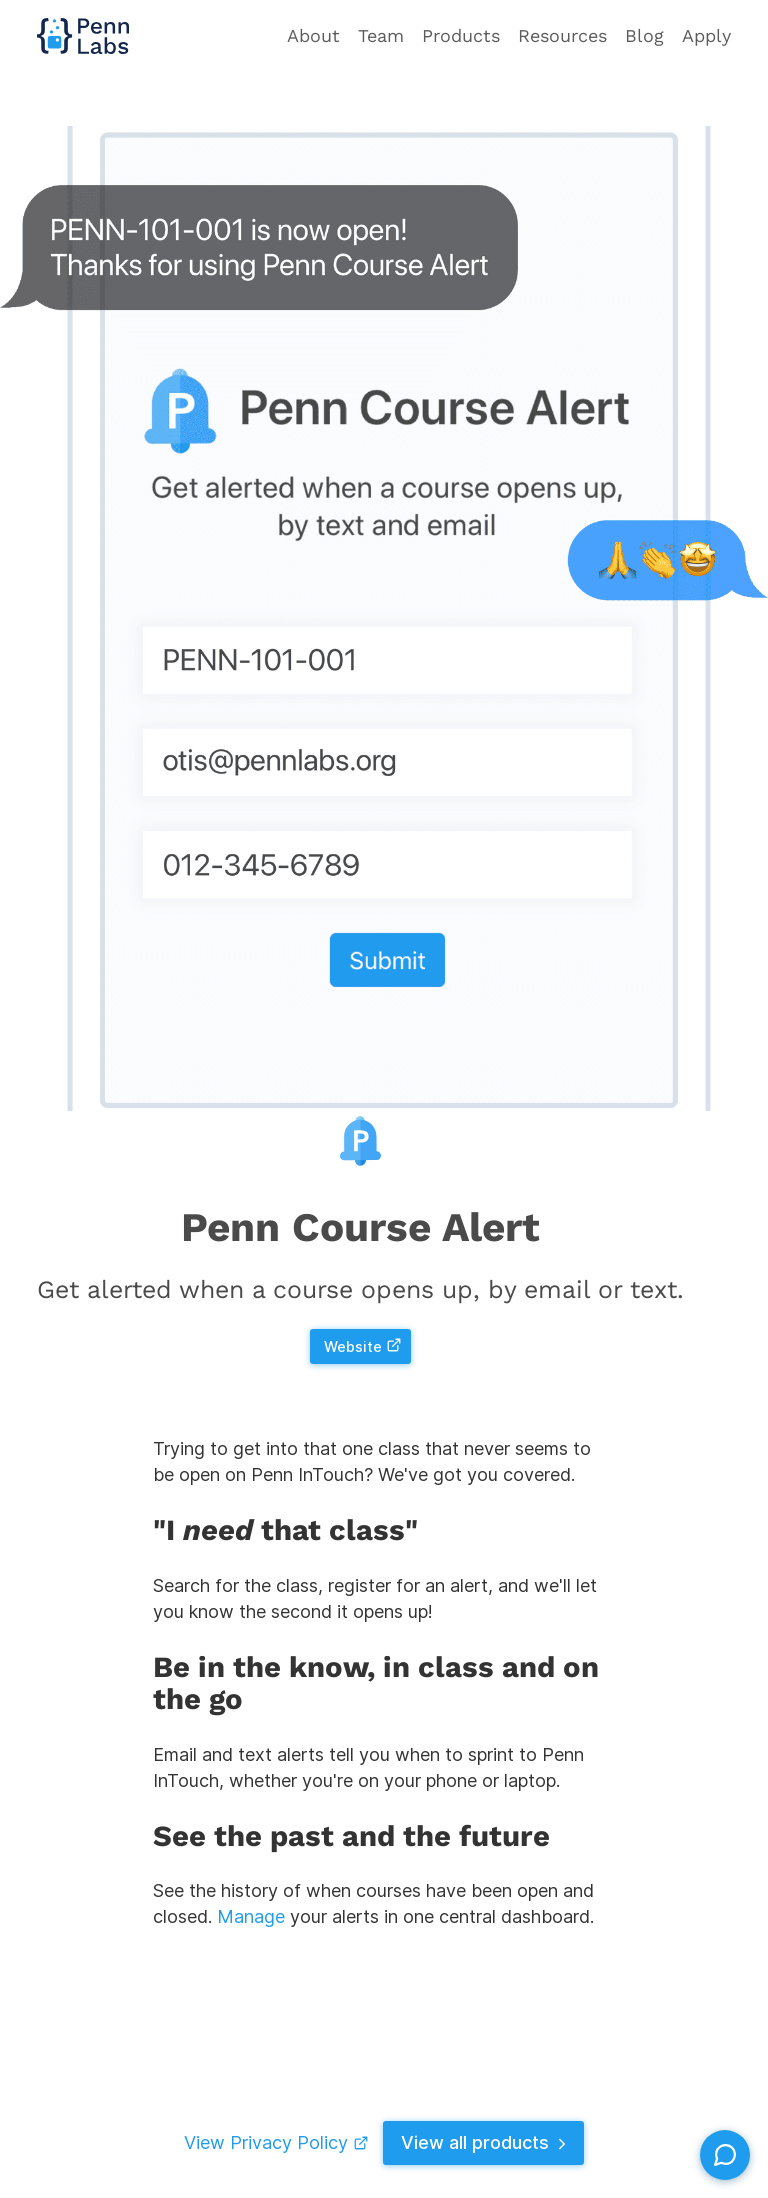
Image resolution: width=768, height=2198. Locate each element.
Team (381, 35)
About (313, 35)
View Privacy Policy (274, 2142)
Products (461, 35)
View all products (486, 2142)
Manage (251, 1917)
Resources (562, 35)
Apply (706, 35)
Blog (644, 35)
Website (363, 1346)
